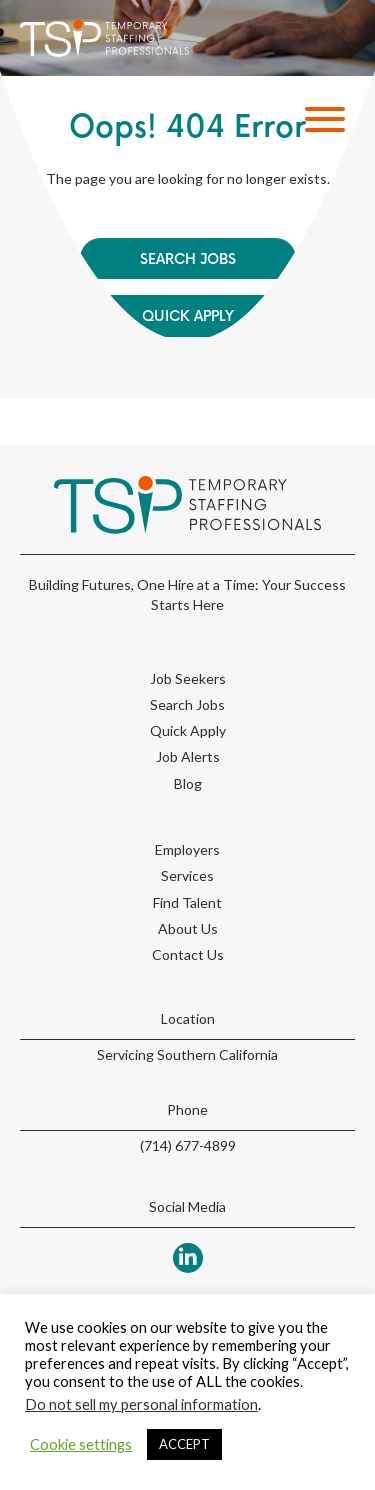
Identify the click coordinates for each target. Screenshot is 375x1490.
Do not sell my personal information (141, 1404)
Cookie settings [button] (81, 1444)
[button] (320, 119)
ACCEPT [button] (184, 1444)
